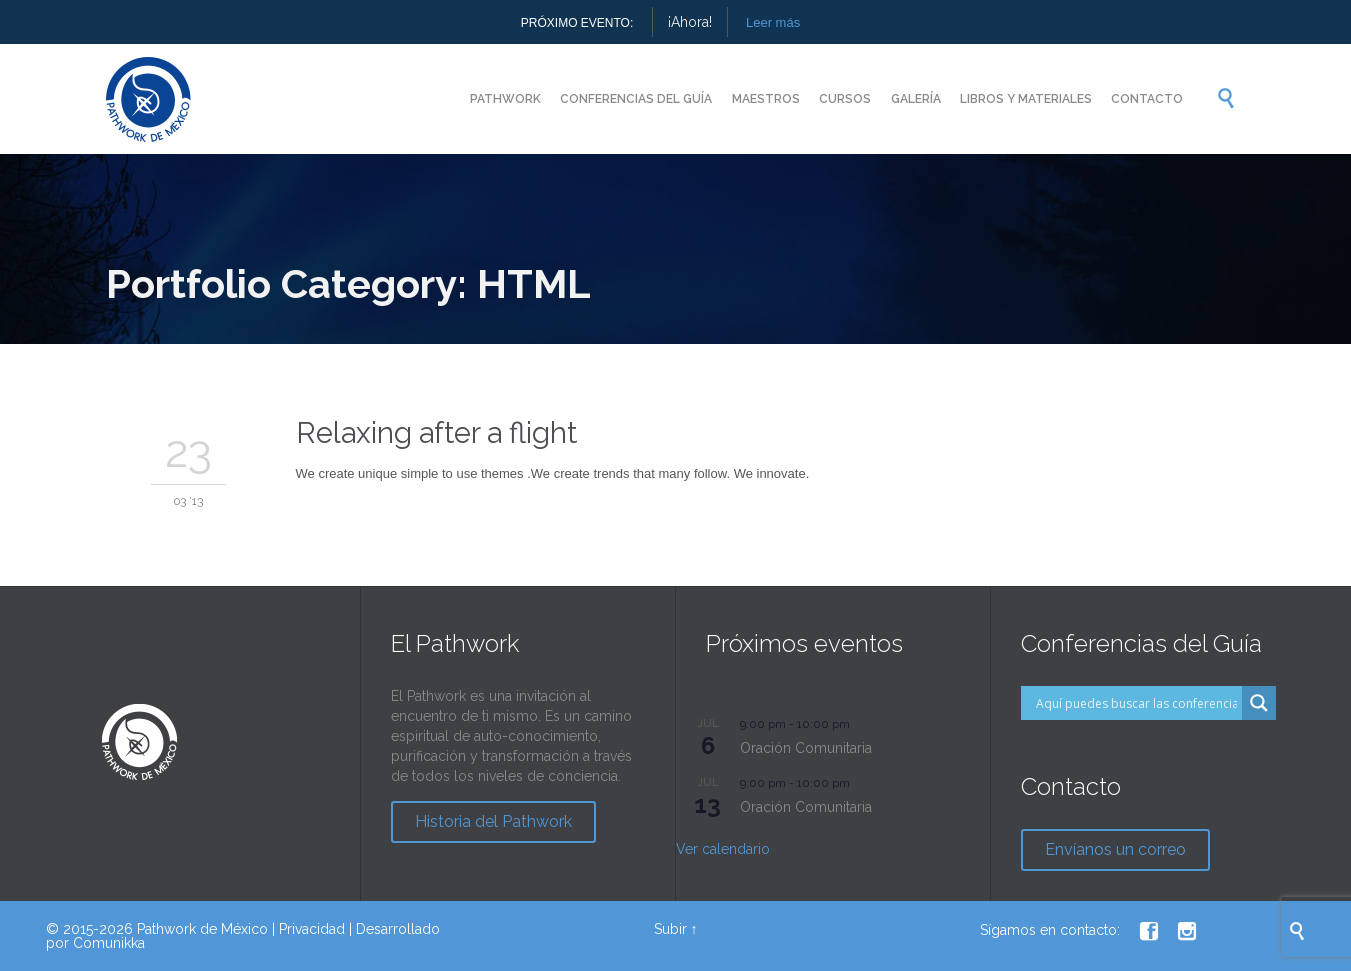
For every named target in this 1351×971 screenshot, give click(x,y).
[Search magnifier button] (1259, 703)
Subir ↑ (676, 929)
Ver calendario (723, 849)
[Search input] (1136, 703)
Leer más (773, 22)
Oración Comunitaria (806, 748)
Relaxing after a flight (436, 433)
